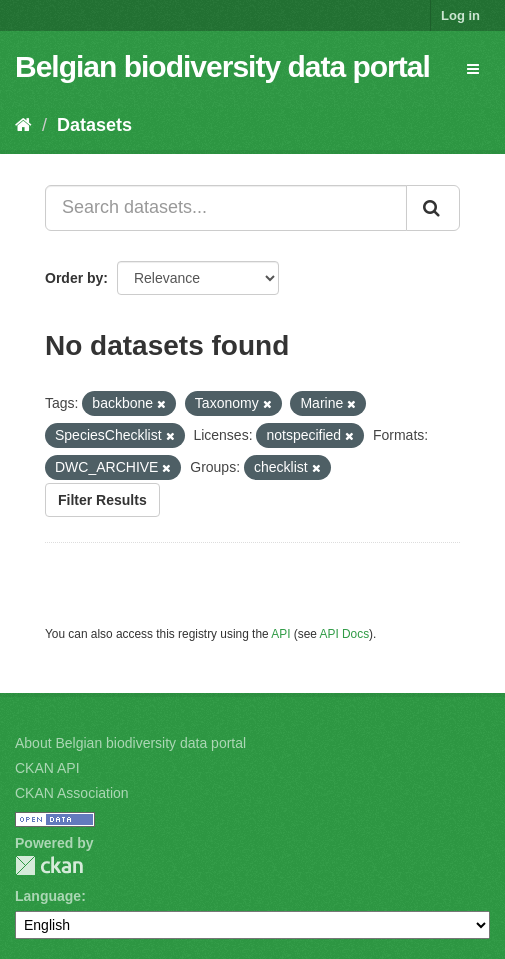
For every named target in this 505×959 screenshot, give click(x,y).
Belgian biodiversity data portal (222, 66)
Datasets (94, 125)
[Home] (23, 125)
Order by (74, 278)
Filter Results (102, 500)
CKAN (49, 865)
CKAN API (47, 768)
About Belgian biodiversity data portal (130, 743)
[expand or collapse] (473, 69)
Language (48, 896)
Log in (460, 15)
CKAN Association (72, 793)
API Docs (345, 634)
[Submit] (433, 208)
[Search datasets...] (226, 208)
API (280, 634)
